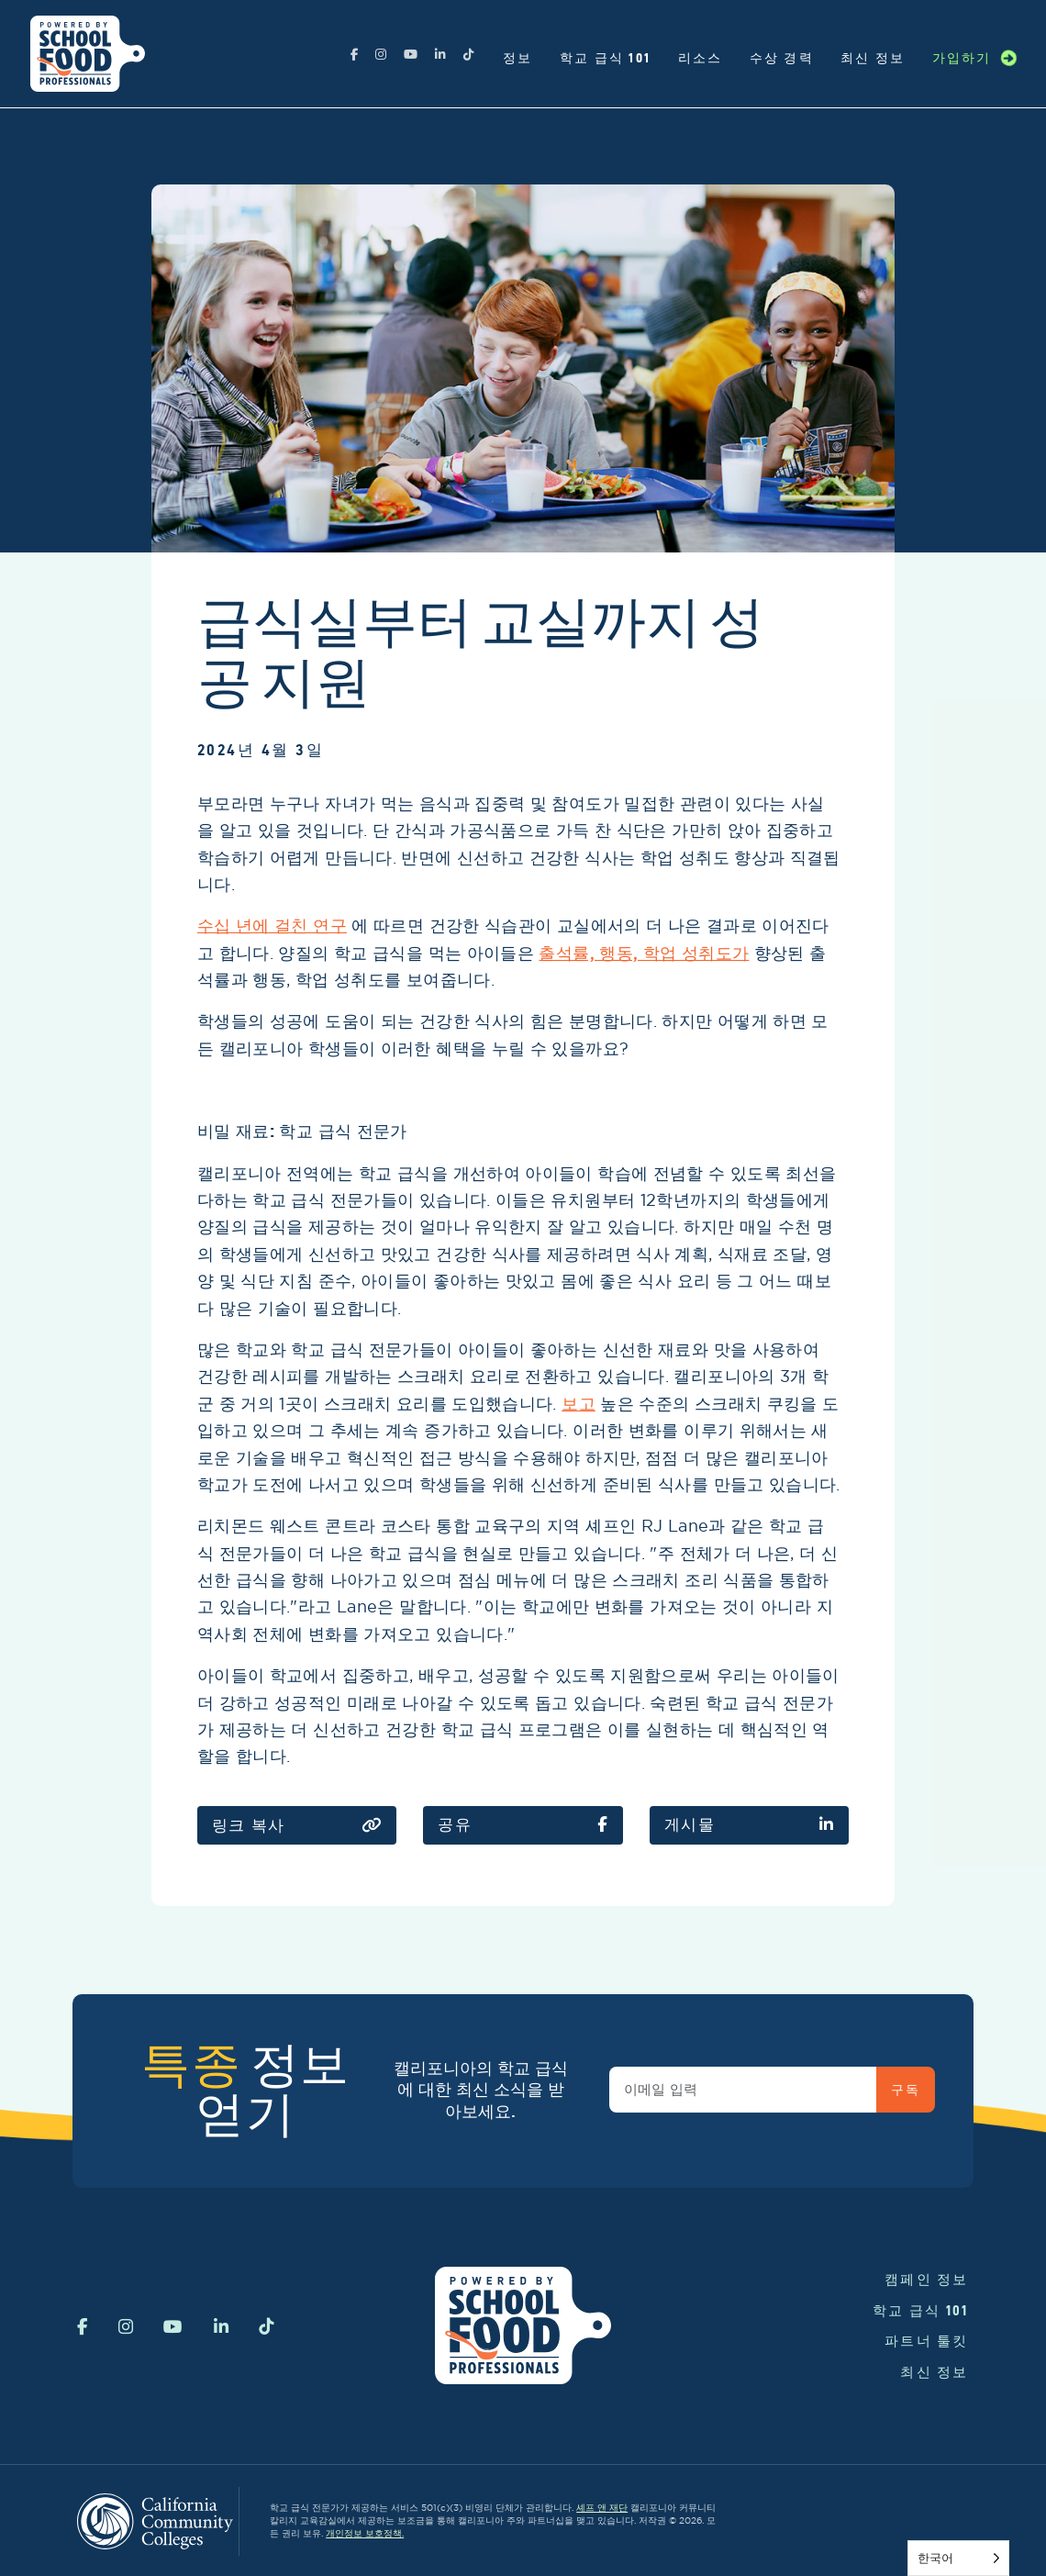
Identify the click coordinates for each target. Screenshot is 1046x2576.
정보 (518, 57)
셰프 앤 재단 (602, 2508)
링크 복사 (297, 1826)
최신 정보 (872, 57)
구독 (905, 2089)
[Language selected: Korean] (958, 2558)
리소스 (700, 57)
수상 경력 (782, 57)
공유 (523, 1825)
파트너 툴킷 (927, 2340)
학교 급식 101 (605, 57)
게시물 (749, 1825)
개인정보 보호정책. (365, 2533)
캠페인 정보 (927, 2279)
